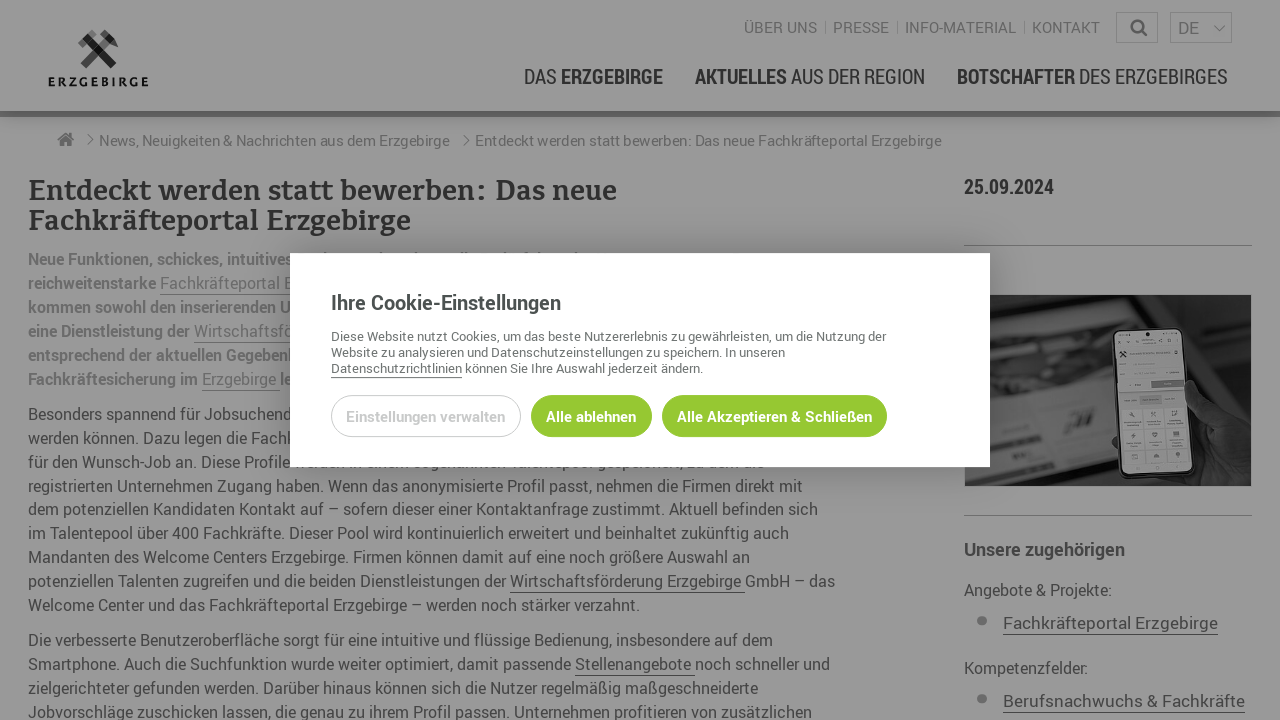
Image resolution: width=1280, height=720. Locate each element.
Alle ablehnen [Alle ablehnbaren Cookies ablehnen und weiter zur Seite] (591, 416)
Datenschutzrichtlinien (396, 368)
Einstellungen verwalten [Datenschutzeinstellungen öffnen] (425, 416)
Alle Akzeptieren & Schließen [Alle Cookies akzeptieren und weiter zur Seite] (774, 416)
